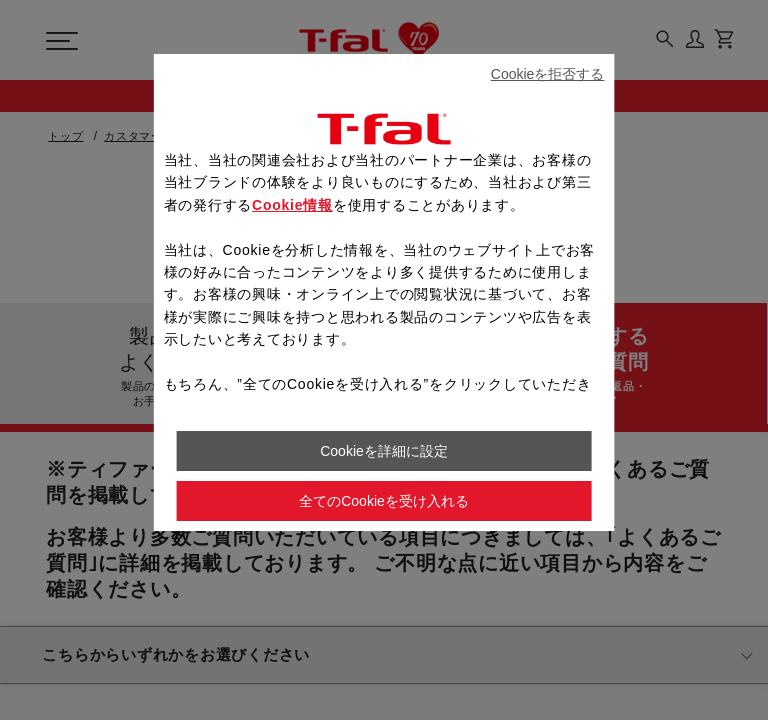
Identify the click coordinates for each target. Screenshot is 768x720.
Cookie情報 (292, 205)
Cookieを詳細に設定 (384, 451)
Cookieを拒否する (548, 74)
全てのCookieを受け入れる (384, 501)
